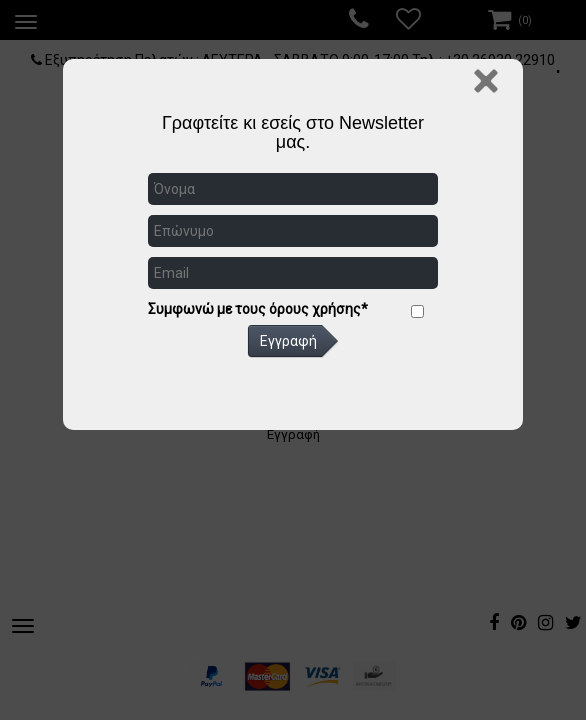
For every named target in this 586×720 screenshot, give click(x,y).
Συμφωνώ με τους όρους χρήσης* (258, 309)
